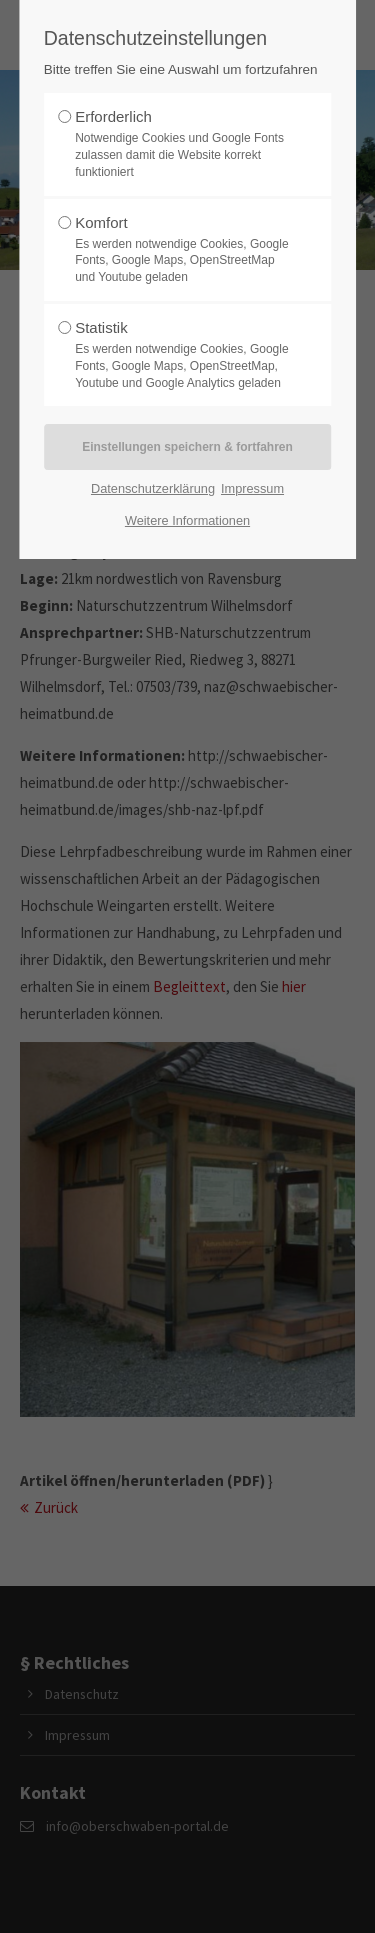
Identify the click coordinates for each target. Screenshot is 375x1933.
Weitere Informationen (187, 520)
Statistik (182, 355)
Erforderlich (182, 144)
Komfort (182, 250)
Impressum (252, 488)
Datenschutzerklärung (153, 488)
